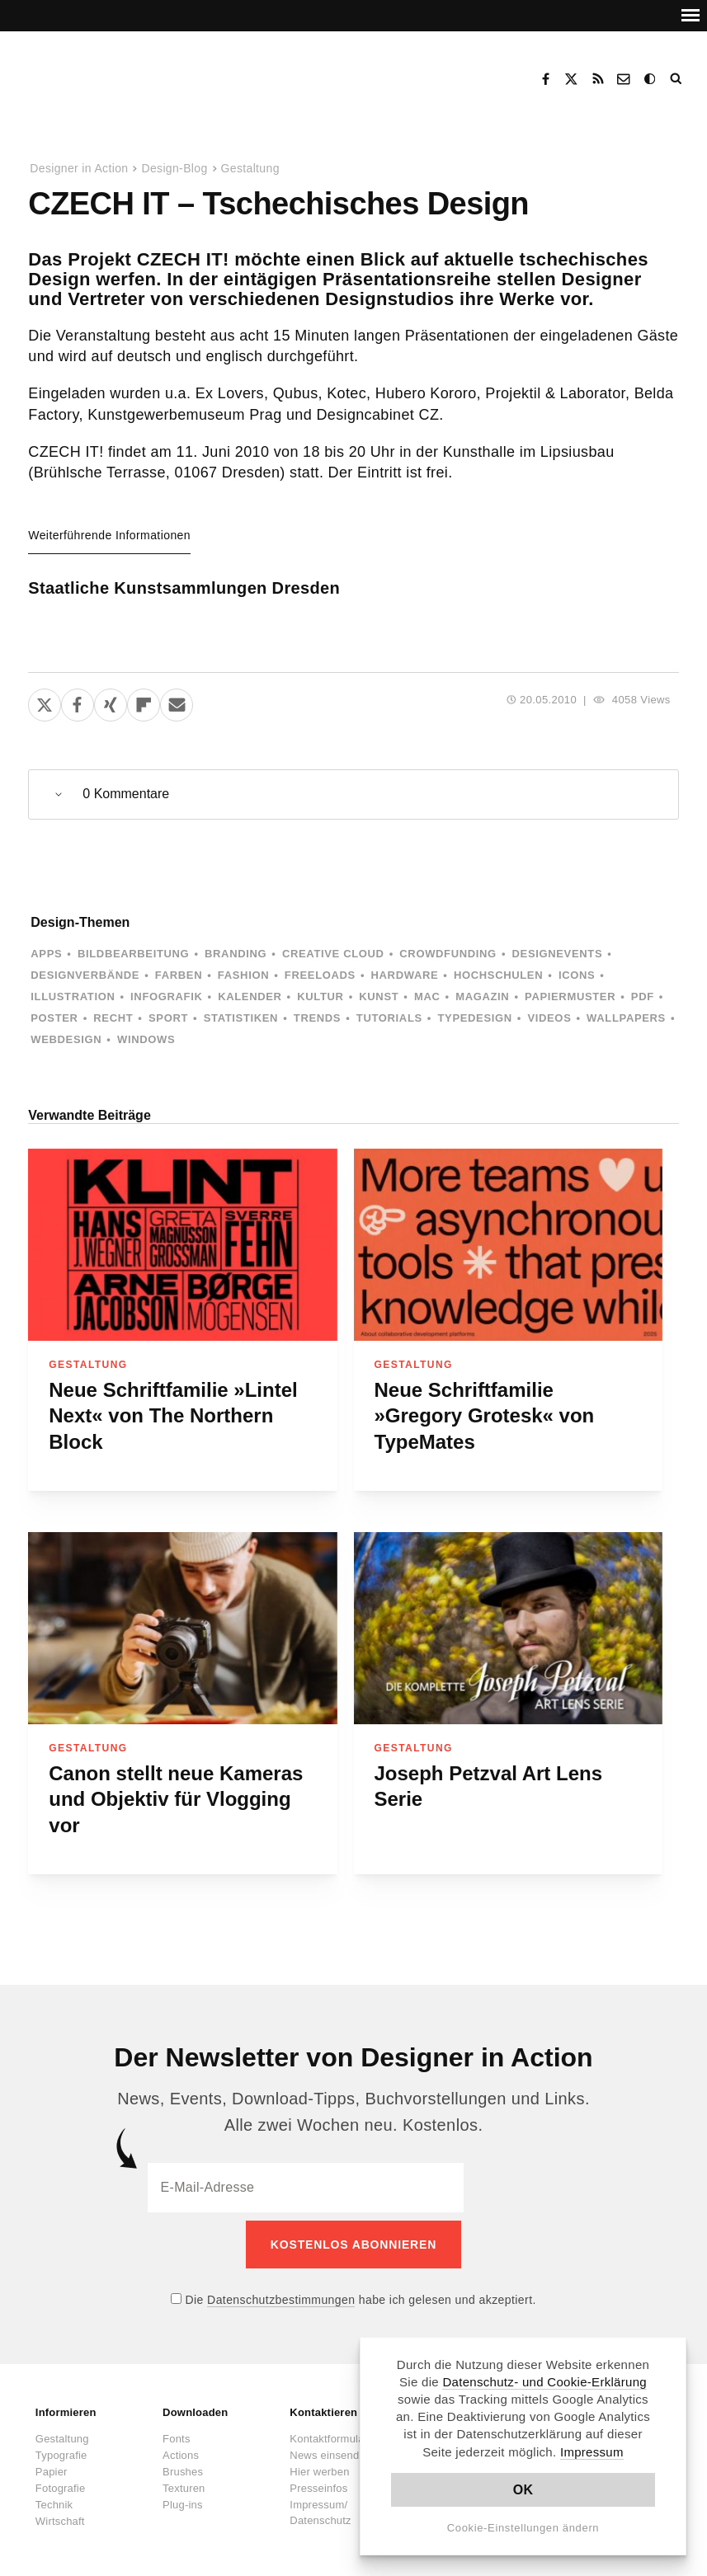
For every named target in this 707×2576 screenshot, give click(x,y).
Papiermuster (570, 996)
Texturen (184, 2480)
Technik (54, 2496)
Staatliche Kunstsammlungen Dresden (184, 588)
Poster (54, 1018)
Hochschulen (498, 975)
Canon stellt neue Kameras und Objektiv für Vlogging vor (176, 1799)
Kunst (378, 996)
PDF (642, 996)
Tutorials (389, 1018)
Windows (146, 1039)
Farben (178, 975)
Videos (549, 1018)
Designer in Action (111, 73)
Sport (168, 1018)
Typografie (61, 2447)
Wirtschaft (60, 2513)
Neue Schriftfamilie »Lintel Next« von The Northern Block (173, 1416)
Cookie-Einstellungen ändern (523, 2528)
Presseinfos (318, 2480)
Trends (317, 1018)
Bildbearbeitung (133, 953)
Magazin (482, 996)
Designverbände (85, 975)
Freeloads (320, 975)
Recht (113, 1018)
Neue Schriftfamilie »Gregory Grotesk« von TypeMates (485, 1416)
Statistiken (241, 1018)
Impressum (592, 2452)
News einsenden (330, 2447)
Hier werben (319, 2463)
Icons (577, 975)
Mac (427, 996)
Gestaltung (250, 168)
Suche (677, 79)
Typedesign (474, 1018)
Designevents (557, 953)
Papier (51, 2463)
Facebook (545, 79)
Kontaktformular (329, 2430)
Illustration (73, 996)
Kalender (249, 996)
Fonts (177, 2430)
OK (523, 2490)
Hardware (405, 975)
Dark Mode (651, 79)
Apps (46, 953)
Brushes (183, 2463)
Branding (235, 953)
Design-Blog (174, 168)
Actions (181, 2447)
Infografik (166, 996)
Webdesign (66, 1039)
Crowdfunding (448, 953)
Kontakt (624, 79)
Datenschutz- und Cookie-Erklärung (544, 2382)
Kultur (320, 996)
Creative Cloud (333, 953)
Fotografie (60, 2480)
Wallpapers (626, 1018)
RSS (598, 79)
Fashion (243, 975)
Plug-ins (183, 2496)
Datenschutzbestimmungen (281, 2291)
